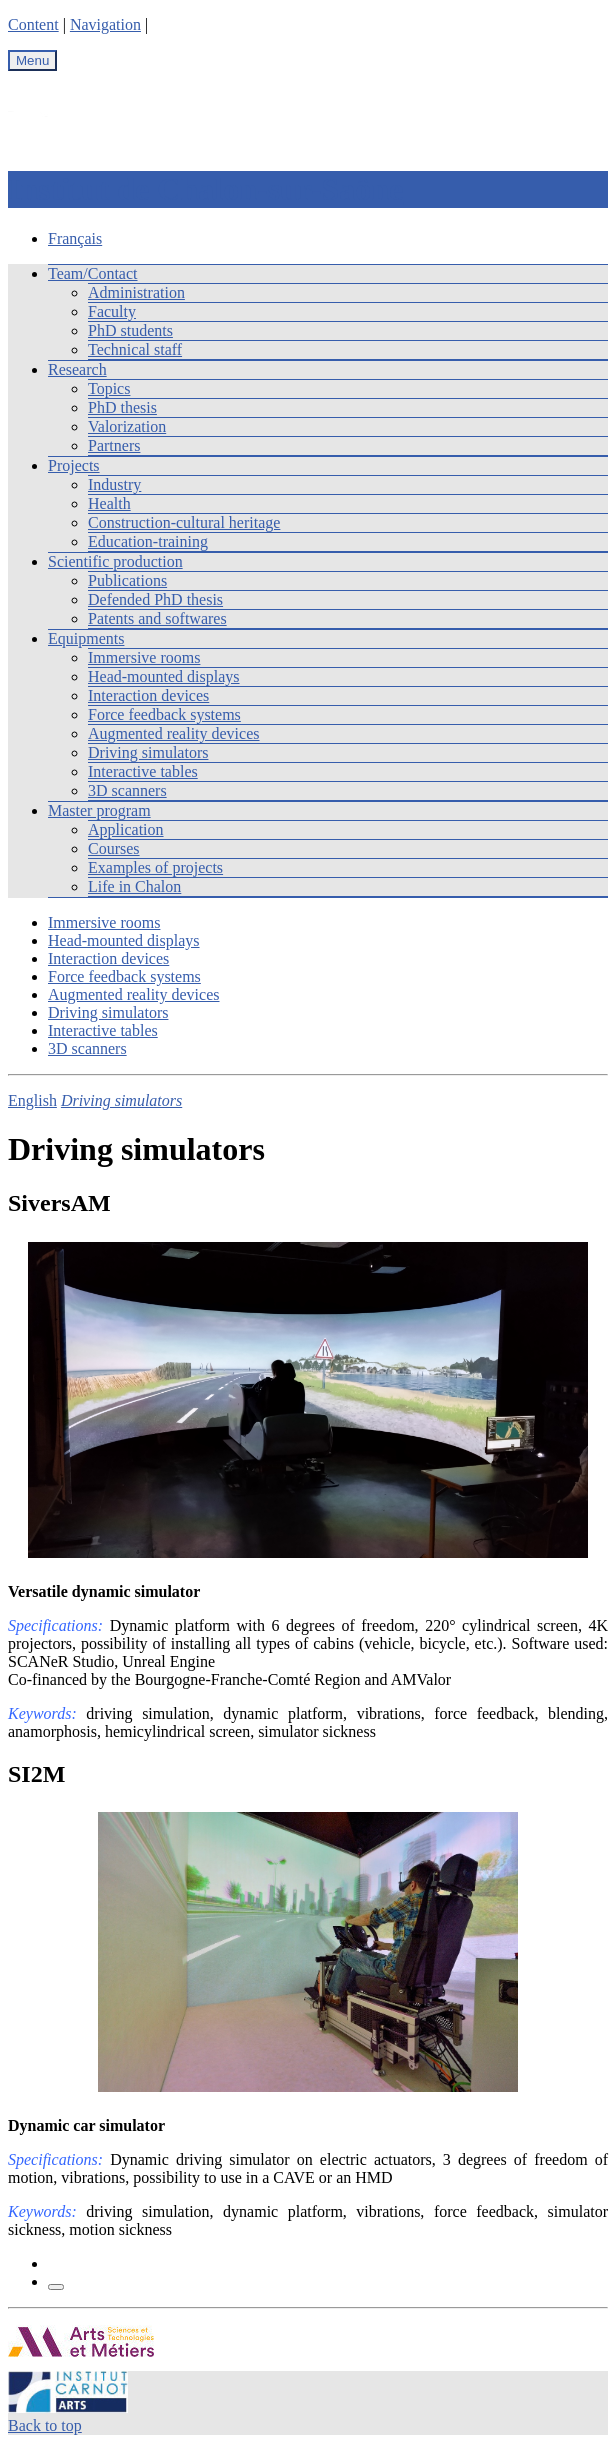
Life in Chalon (134, 886)
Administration (136, 292)
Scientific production (115, 561)
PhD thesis (122, 407)
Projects (74, 465)
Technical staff (135, 349)
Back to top (45, 2425)
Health (109, 503)
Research (77, 369)
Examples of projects (155, 867)
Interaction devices (148, 695)
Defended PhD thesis (155, 599)
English (32, 1100)
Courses (114, 848)
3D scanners (127, 790)
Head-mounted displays (164, 676)
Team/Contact (93, 273)
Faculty (112, 311)
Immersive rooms (144, 657)
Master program (99, 810)
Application (126, 829)
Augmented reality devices (174, 733)
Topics (109, 388)
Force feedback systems (164, 714)
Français (75, 238)
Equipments (86, 638)
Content (33, 24)
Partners (114, 445)
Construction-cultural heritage (184, 522)
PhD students (130, 330)
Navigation (105, 24)
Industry (114, 484)
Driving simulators (148, 752)
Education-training (148, 541)
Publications (127, 580)
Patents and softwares (157, 618)
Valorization (127, 426)
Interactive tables (143, 771)
